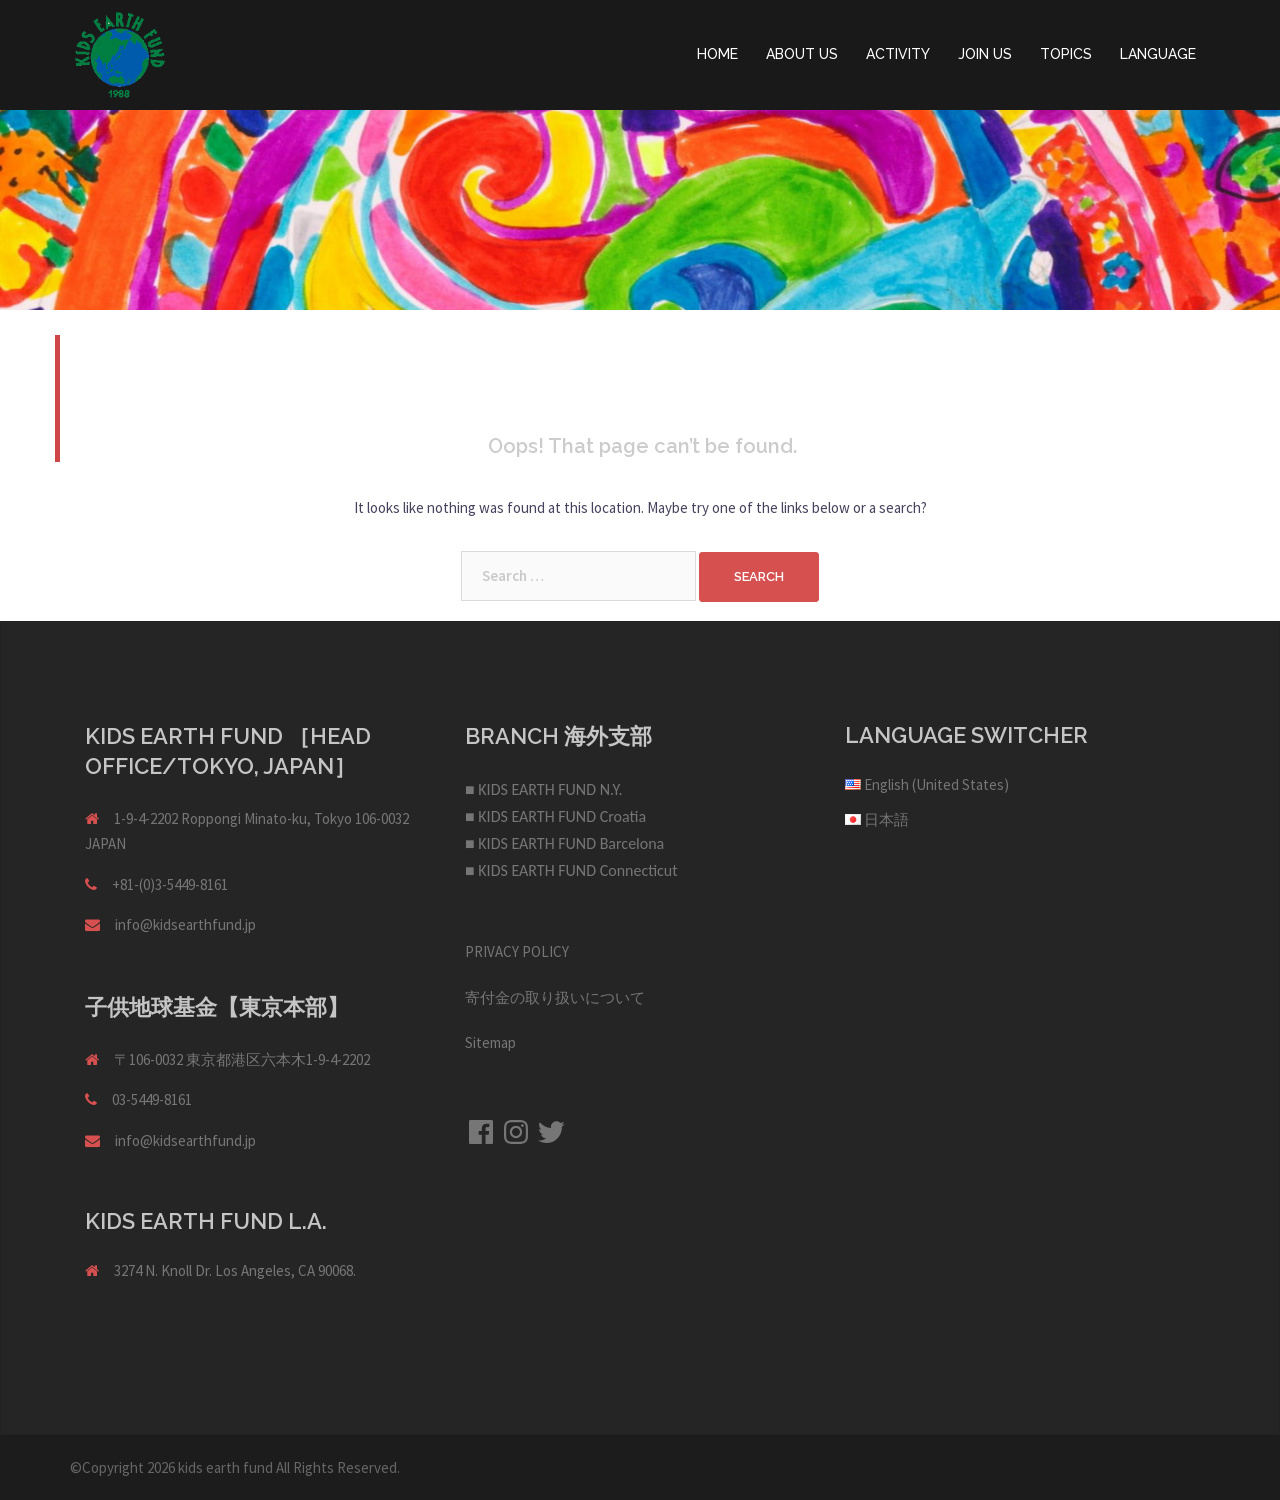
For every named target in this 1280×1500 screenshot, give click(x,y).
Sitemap (490, 1042)
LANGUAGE (1158, 54)
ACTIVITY (898, 54)
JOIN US (985, 54)
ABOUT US (802, 54)
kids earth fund (225, 1467)
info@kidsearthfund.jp (185, 924)
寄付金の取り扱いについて (555, 997)
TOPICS (1066, 54)
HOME (717, 54)
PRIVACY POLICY (517, 951)
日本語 (886, 819)
